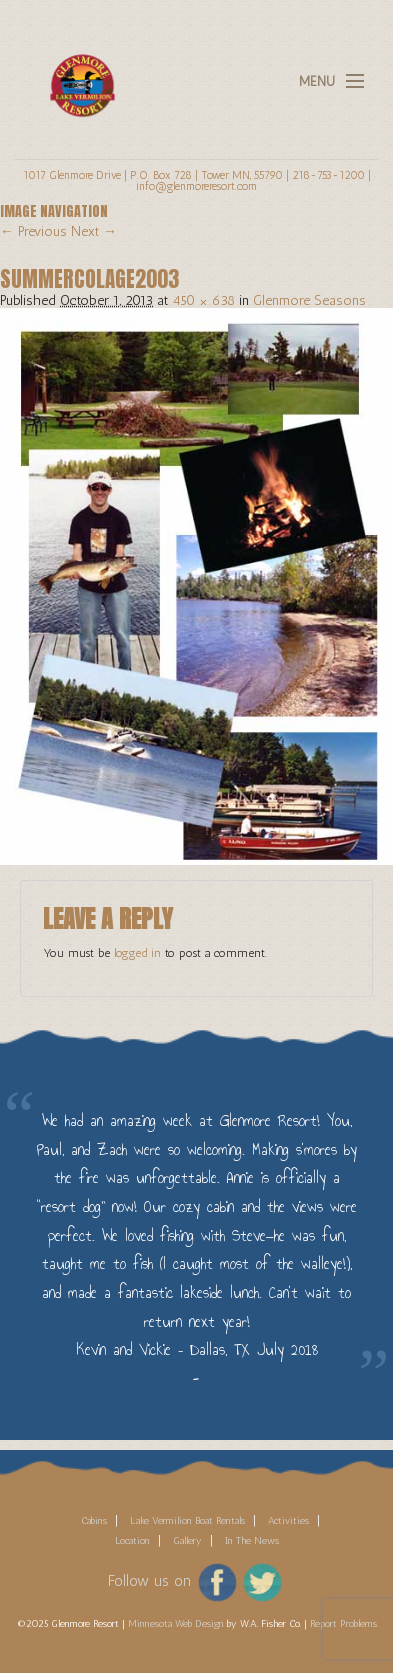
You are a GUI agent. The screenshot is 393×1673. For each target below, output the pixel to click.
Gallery (187, 1541)
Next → (94, 231)
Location (132, 1541)
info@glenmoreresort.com (196, 186)
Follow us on (149, 1581)
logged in (137, 953)
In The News (252, 1541)
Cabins (94, 1521)
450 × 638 (203, 300)
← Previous (33, 231)
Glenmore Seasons (309, 300)
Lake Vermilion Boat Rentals (187, 1521)
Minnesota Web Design (176, 1624)
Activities (288, 1521)
